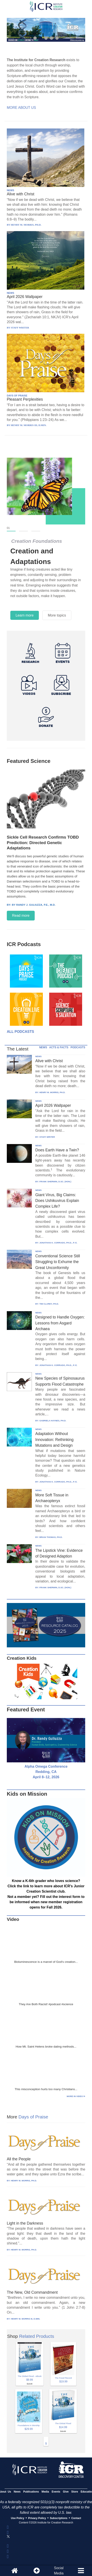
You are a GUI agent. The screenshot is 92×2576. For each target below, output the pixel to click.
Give (66, 2491)
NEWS (10, 190)
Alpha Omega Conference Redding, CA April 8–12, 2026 (46, 1772)
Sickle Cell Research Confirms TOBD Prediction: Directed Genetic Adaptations (43, 842)
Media (45, 2491)
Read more (20, 915)
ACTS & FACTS (58, 1047)
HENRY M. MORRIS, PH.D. (52, 1092)
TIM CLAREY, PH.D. (49, 1304)
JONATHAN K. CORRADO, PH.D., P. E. (58, 1242)
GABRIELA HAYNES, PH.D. (52, 1420)
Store (74, 2491)
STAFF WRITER (47, 1137)
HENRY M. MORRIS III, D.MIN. (25, 2319)
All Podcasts (20, 1031)
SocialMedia (59, 2570)
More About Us (21, 107)
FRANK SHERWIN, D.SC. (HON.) (55, 1181)
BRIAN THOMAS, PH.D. (51, 1537)
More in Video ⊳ (76, 2096)
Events (56, 2491)
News (17, 2491)
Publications (31, 2491)
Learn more (25, 615)
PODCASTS (77, 1047)
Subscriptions (58, 2518)
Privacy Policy (37, 2518)
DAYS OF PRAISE (17, 395)
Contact (76, 2518)
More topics (57, 615)
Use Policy (17, 2518)
